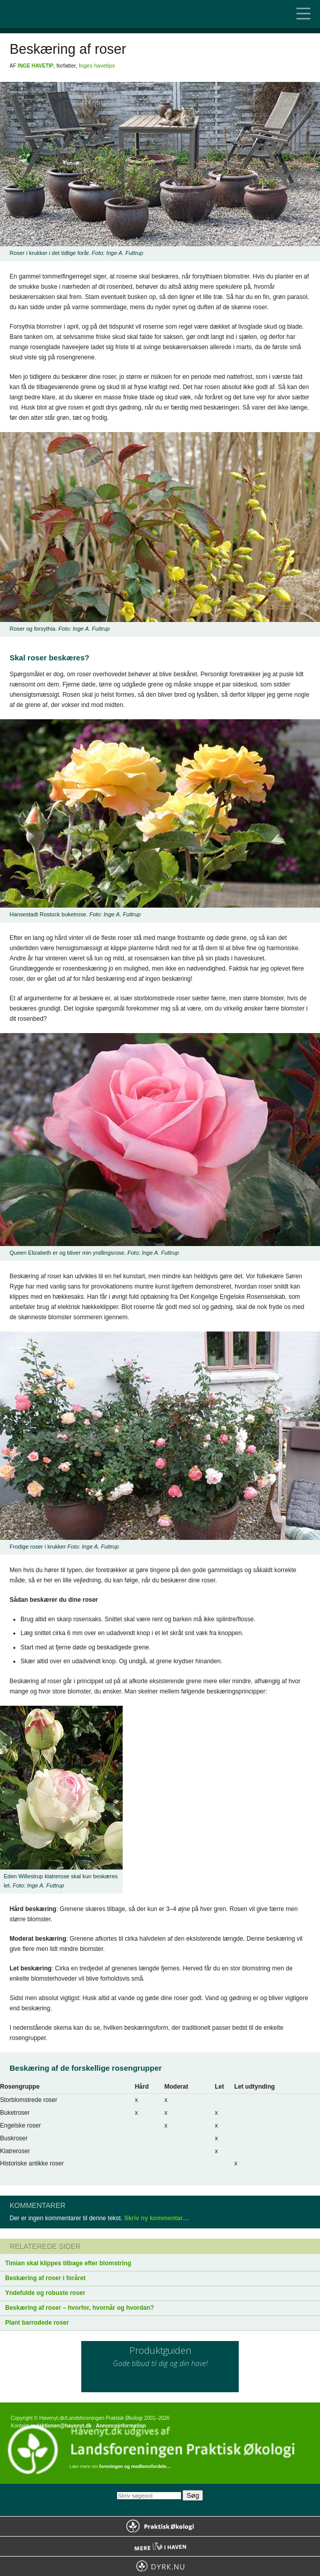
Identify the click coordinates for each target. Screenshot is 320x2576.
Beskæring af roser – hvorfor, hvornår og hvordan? (79, 2307)
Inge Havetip (36, 66)
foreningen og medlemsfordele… (135, 2466)
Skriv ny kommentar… (156, 2218)
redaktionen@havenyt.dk (61, 2426)
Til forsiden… (51, 14)
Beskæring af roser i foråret (45, 2278)
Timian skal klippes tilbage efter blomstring (68, 2263)
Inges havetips (97, 65)
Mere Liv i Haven (160, 2546)
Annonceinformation (121, 2426)
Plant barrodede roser (37, 2322)
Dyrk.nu (160, 2566)
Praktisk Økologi (160, 2526)
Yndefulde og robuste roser (45, 2292)
